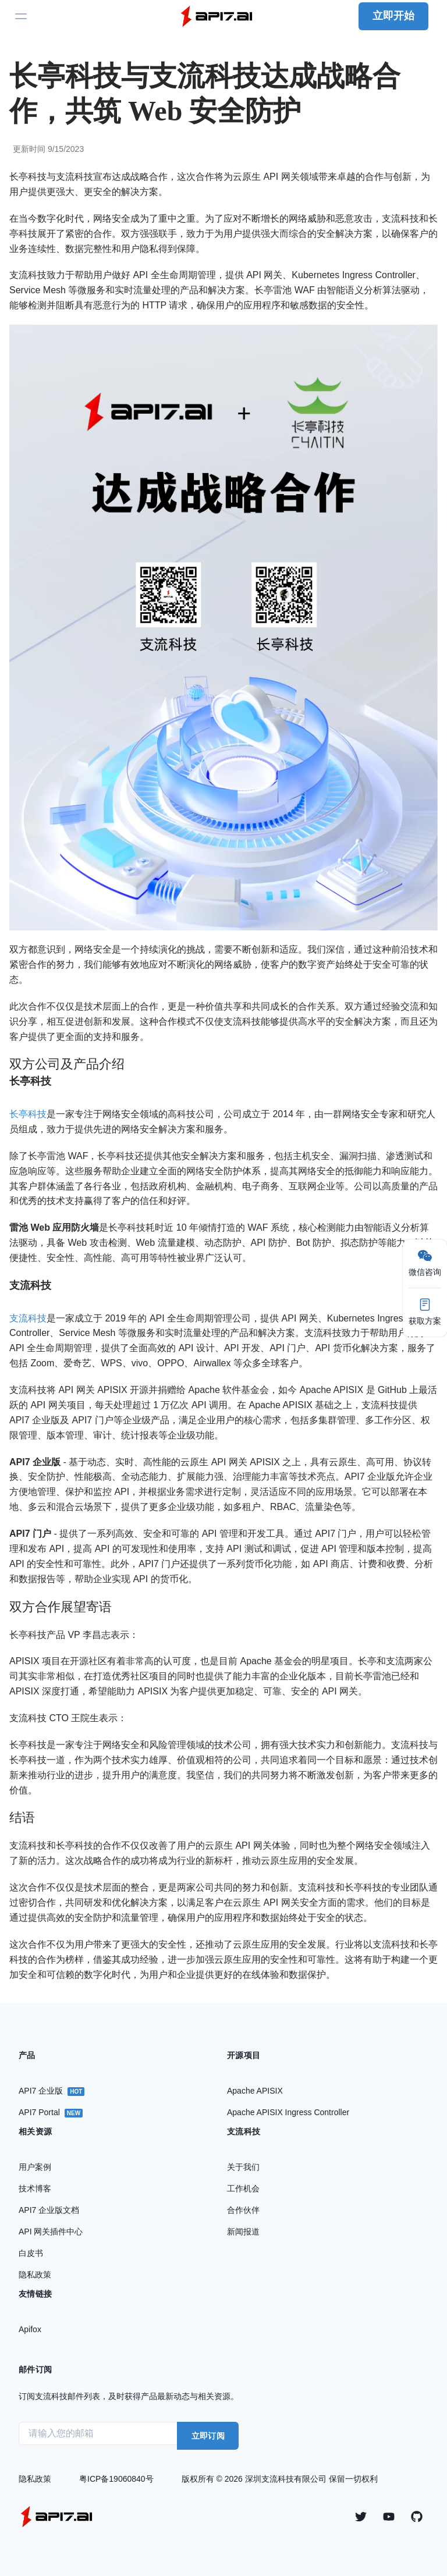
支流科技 (28, 1318)
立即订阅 (208, 2435)
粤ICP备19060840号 (116, 2478)
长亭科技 (28, 1114)
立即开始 (393, 16)
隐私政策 (35, 2478)
